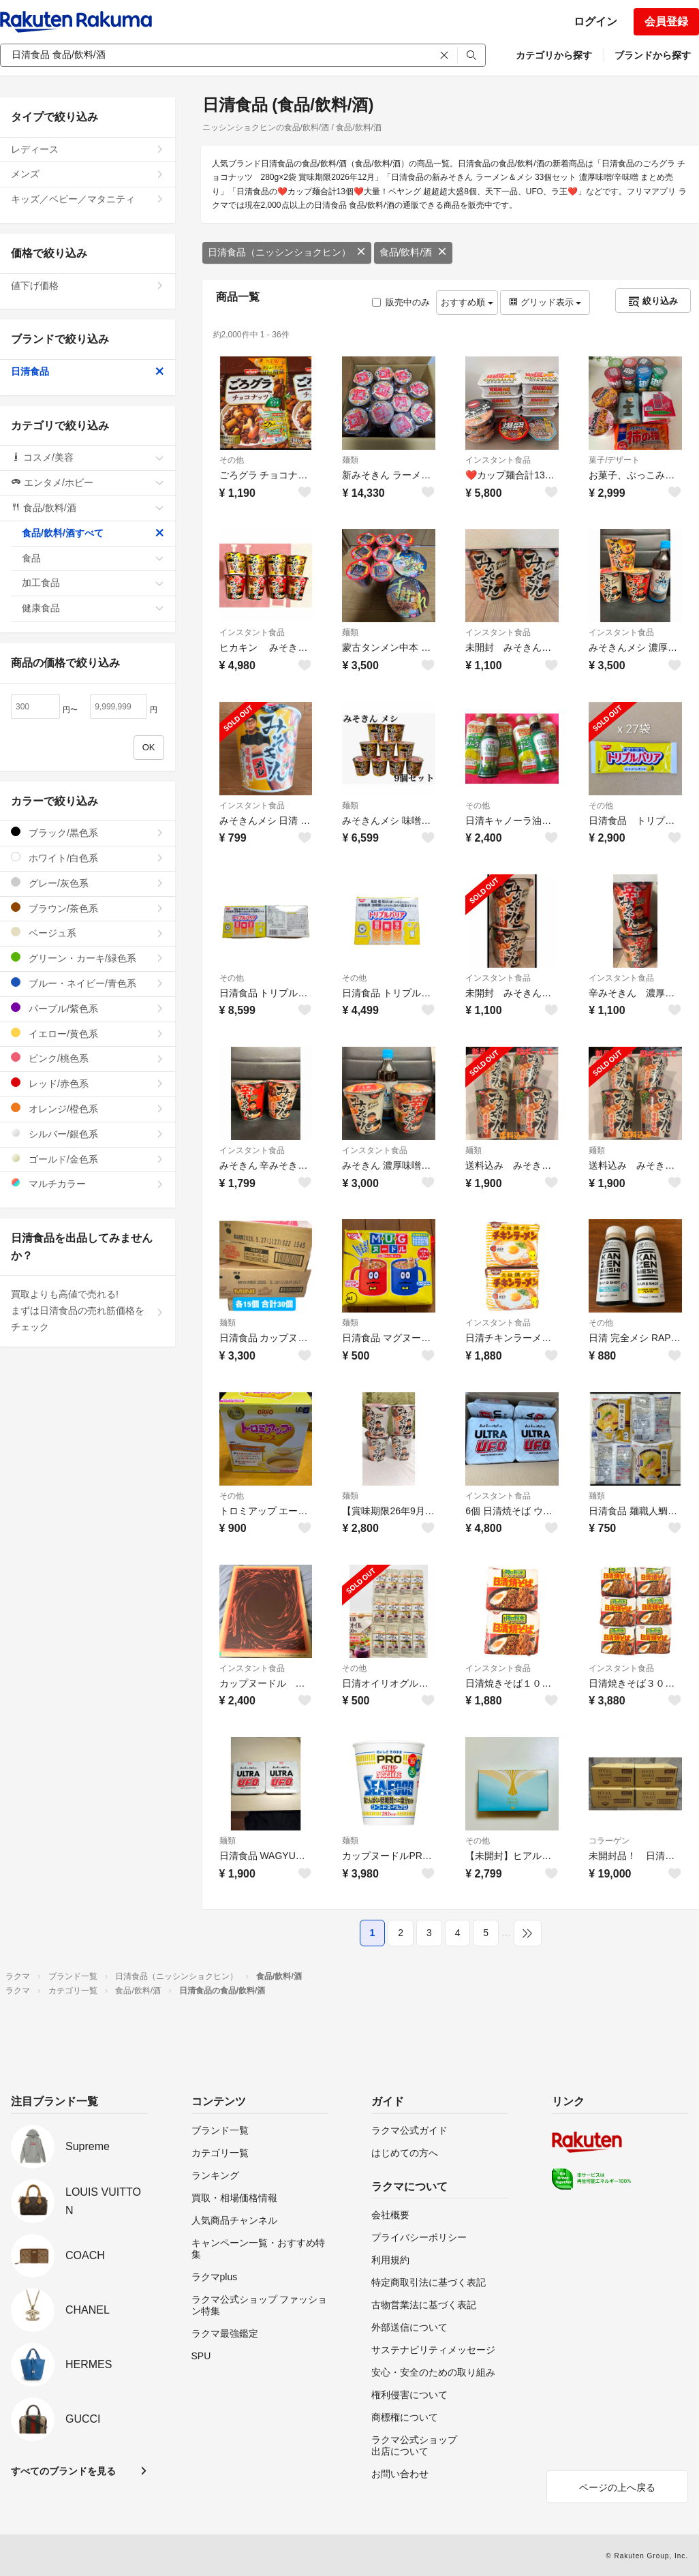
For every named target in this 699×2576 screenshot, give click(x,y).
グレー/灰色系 (87, 883)
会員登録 (666, 21)
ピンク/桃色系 (87, 1058)
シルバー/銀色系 (87, 1133)
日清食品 (87, 371)
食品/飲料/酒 (413, 252)
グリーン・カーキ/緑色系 (87, 958)
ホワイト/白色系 (87, 857)
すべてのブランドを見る (63, 2471)
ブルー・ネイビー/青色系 (87, 983)
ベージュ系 (87, 932)
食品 (93, 558)
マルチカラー (87, 1183)
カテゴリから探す (554, 55)
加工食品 (93, 582)
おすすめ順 (467, 302)
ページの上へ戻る (617, 2487)
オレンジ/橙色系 (87, 1108)
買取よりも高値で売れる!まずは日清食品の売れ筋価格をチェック (87, 1310)
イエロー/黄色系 (87, 1033)
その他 (231, 460)
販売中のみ (401, 302)
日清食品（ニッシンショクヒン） (287, 252)
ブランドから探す (653, 55)
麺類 (350, 460)
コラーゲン (609, 1840)
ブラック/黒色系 (87, 832)
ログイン (595, 21)
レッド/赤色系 (87, 1083)
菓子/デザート (614, 460)
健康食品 (93, 607)
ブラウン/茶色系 (87, 908)
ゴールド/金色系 (87, 1159)
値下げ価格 (87, 285)
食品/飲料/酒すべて (93, 532)
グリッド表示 (545, 302)
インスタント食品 (498, 460)
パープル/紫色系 (87, 1008)
